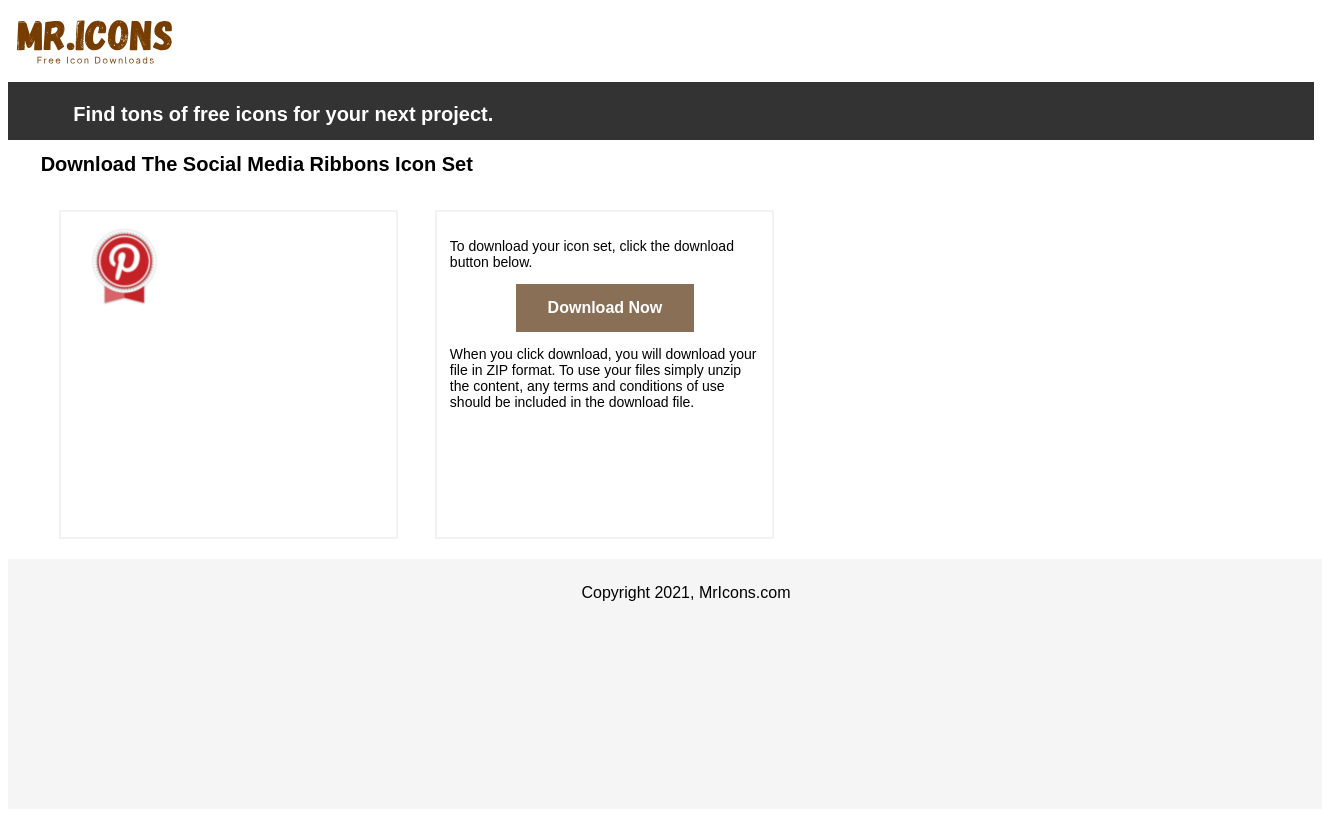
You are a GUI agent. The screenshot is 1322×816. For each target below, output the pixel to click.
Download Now (605, 307)
